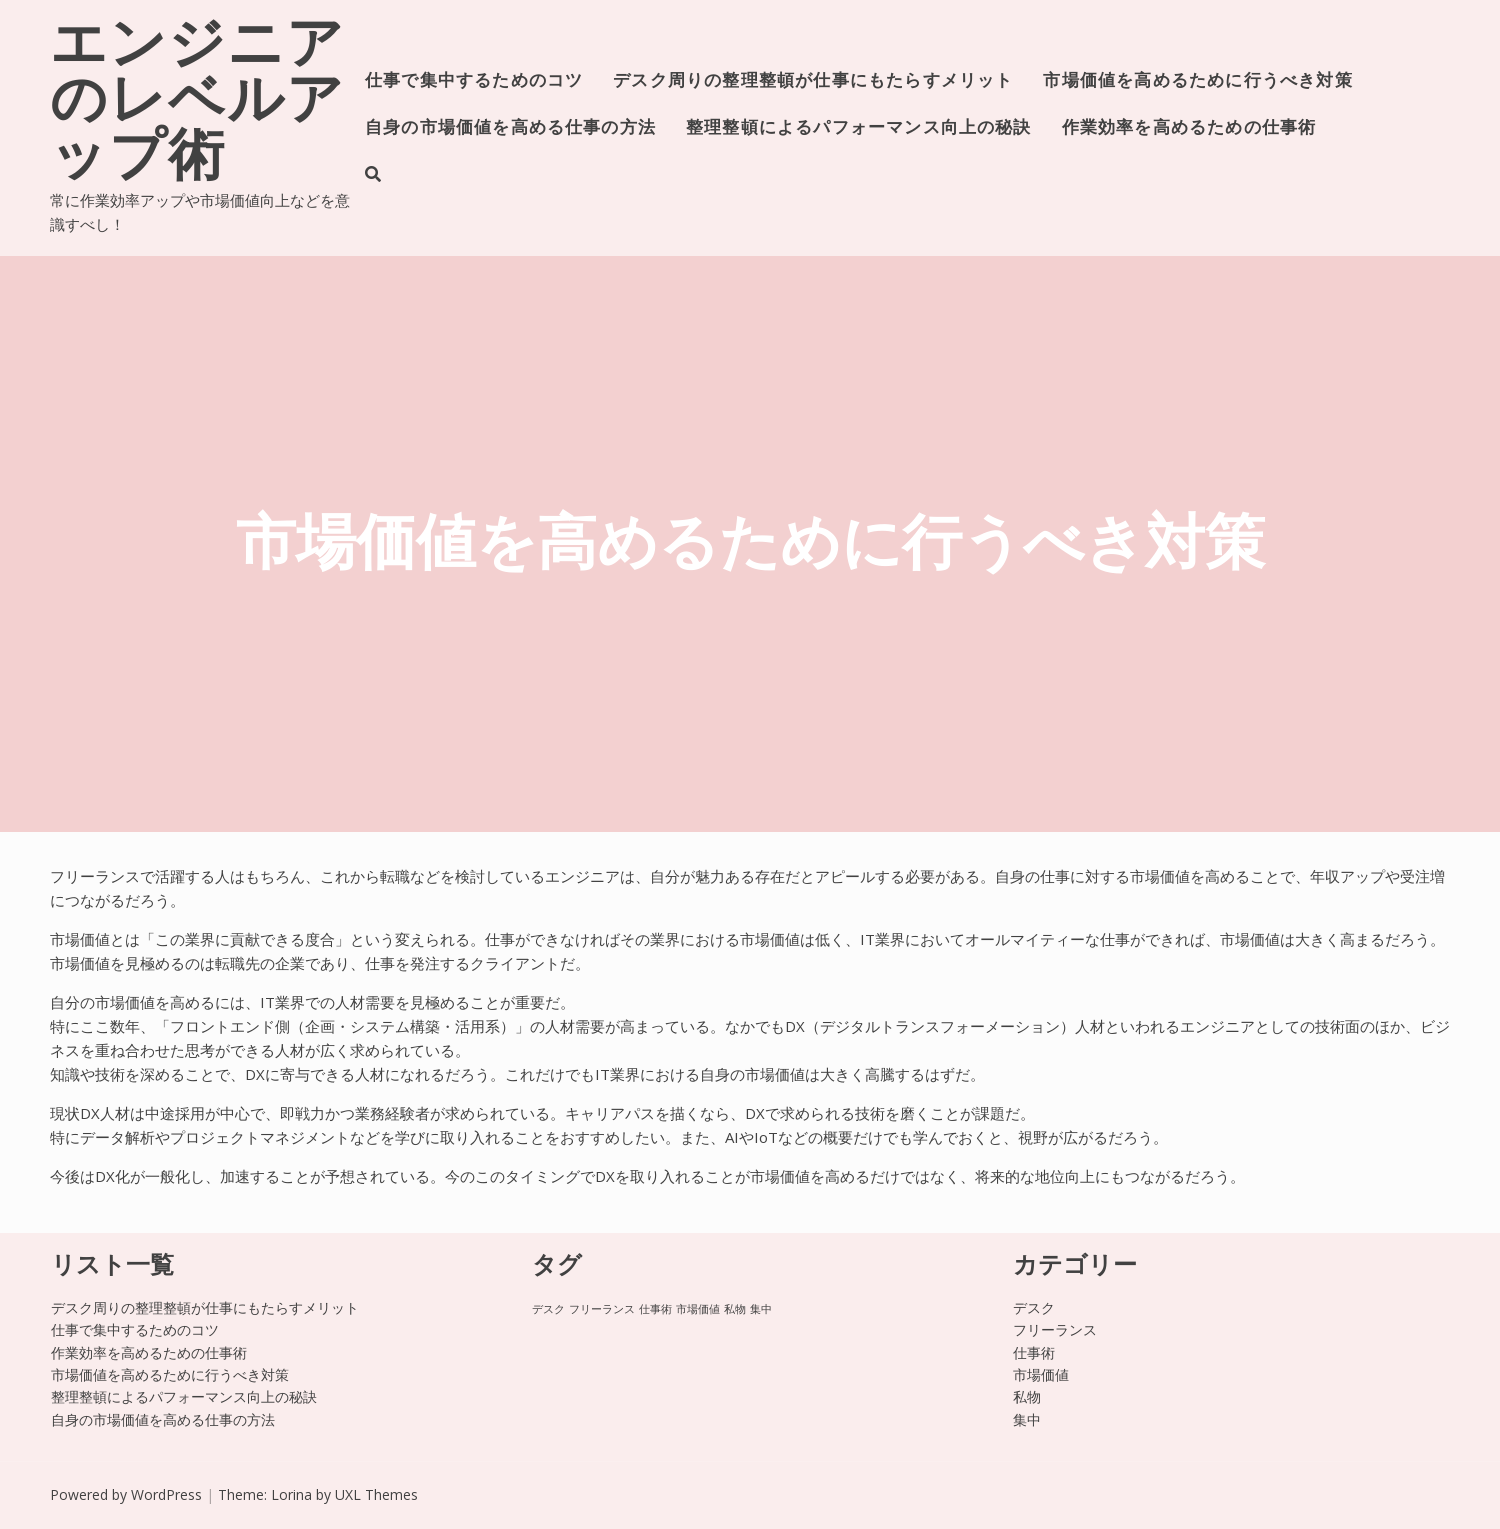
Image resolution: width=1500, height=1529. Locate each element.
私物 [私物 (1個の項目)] (735, 1309)
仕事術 (1034, 1352)
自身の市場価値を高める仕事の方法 (510, 128)
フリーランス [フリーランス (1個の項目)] (602, 1309)
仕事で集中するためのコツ (474, 81)
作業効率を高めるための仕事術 (1189, 128)
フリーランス (1055, 1329)
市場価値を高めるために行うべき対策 (1197, 81)
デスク (1034, 1307)
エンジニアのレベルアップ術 (197, 104)
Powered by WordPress (126, 1494)
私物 (1027, 1396)
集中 (1027, 1419)
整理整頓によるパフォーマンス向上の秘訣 (859, 128)
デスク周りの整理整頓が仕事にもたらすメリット (813, 81)
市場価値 (1041, 1374)
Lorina (291, 1494)
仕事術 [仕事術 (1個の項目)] (655, 1309)
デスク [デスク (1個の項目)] (548, 1309)
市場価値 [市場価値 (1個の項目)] (698, 1309)
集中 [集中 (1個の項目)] (761, 1309)
